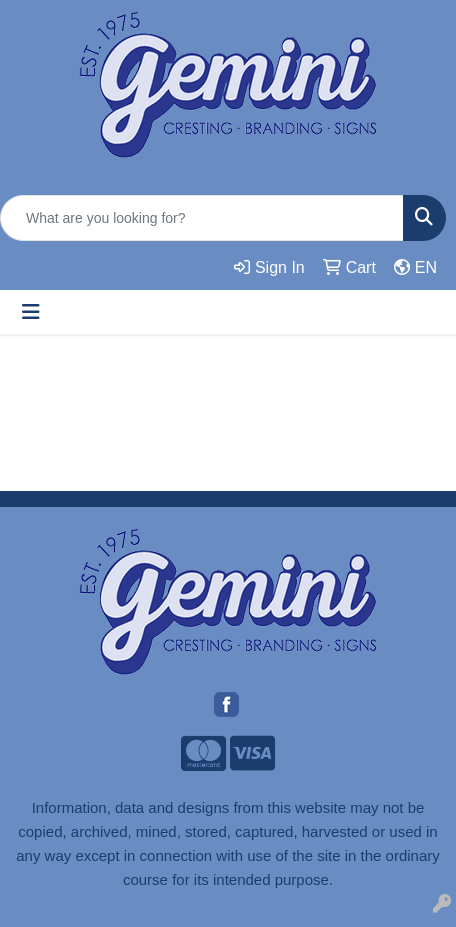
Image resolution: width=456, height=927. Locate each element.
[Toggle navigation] (31, 312)
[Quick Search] (202, 218)
